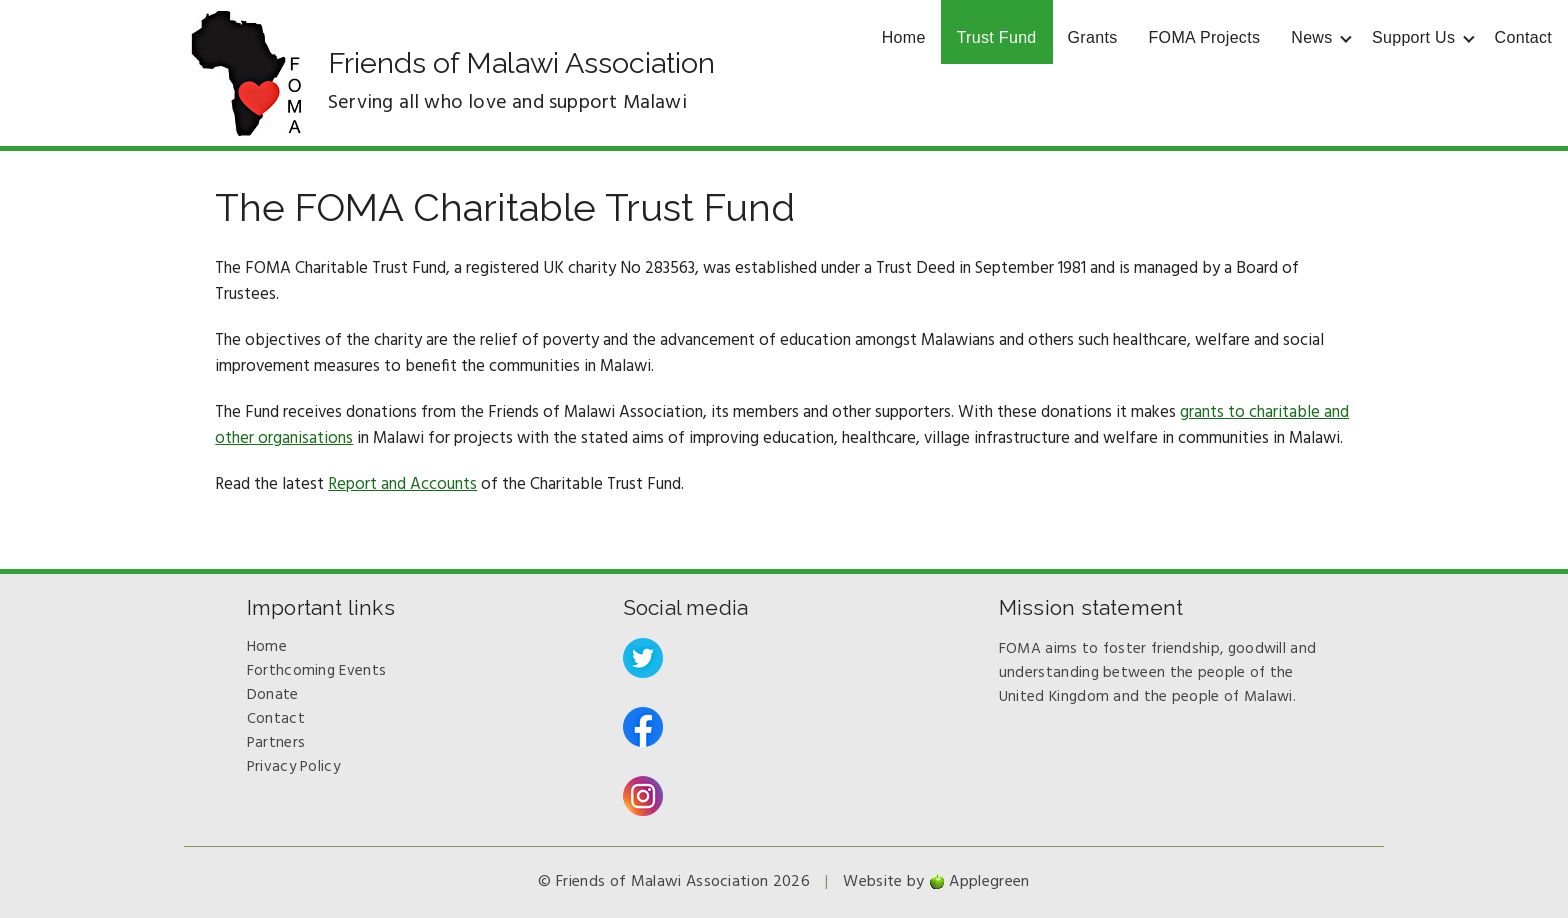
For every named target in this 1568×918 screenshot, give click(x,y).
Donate (273, 695)
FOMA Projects (1205, 37)
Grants (1093, 37)
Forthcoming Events (316, 671)
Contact (1523, 37)
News (1311, 37)
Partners (276, 743)
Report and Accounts (402, 484)
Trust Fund (997, 37)
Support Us (1413, 37)
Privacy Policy (293, 767)
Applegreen (989, 882)
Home (904, 37)
